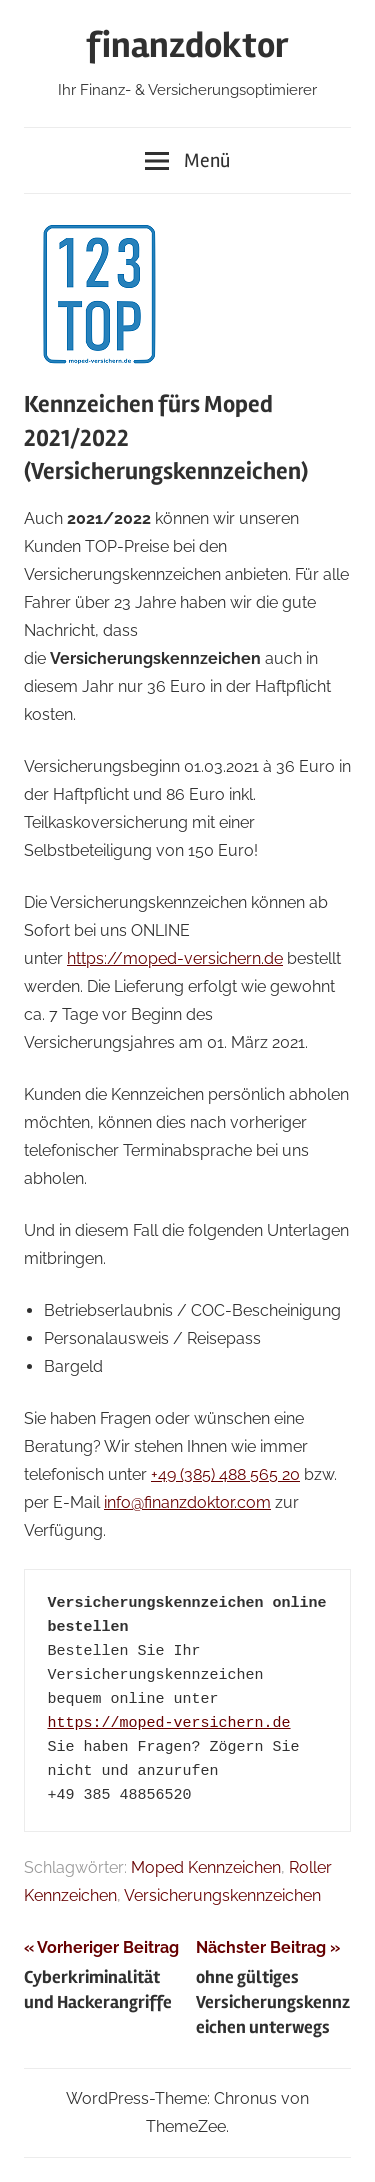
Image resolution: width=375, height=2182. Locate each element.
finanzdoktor (187, 46)
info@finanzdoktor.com (187, 1502)
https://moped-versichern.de (175, 958)
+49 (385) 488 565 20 (225, 1474)
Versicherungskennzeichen (222, 1895)
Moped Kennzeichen (206, 1867)
